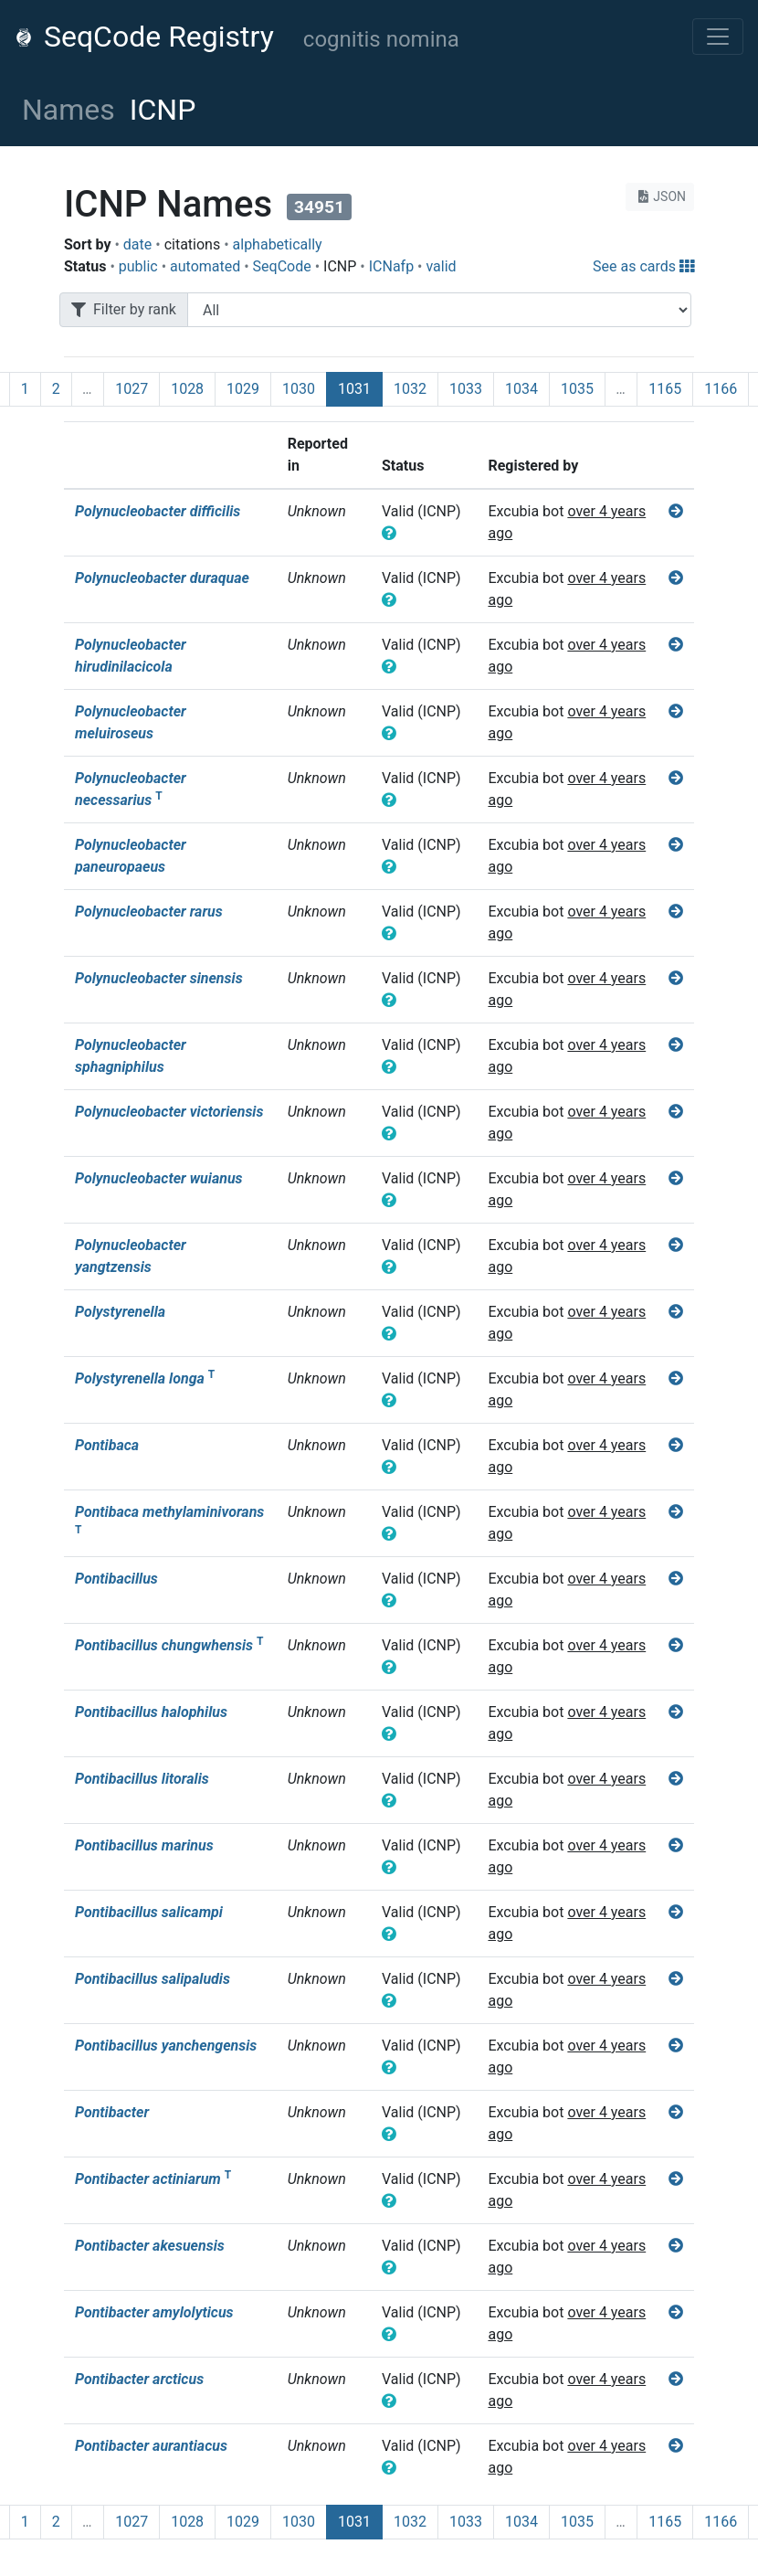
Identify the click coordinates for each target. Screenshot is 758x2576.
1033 (465, 389)
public (138, 266)
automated (205, 266)
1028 (187, 389)
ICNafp (391, 266)
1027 (131, 389)
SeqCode (282, 266)
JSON (660, 196)
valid (441, 266)
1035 (577, 389)
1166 (720, 389)
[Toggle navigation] (717, 36)
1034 (521, 389)
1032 (410, 389)
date (137, 244)
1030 (298, 389)
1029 (242, 389)
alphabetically (277, 244)
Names (68, 109)
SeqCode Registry (144, 36)
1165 (664, 389)
